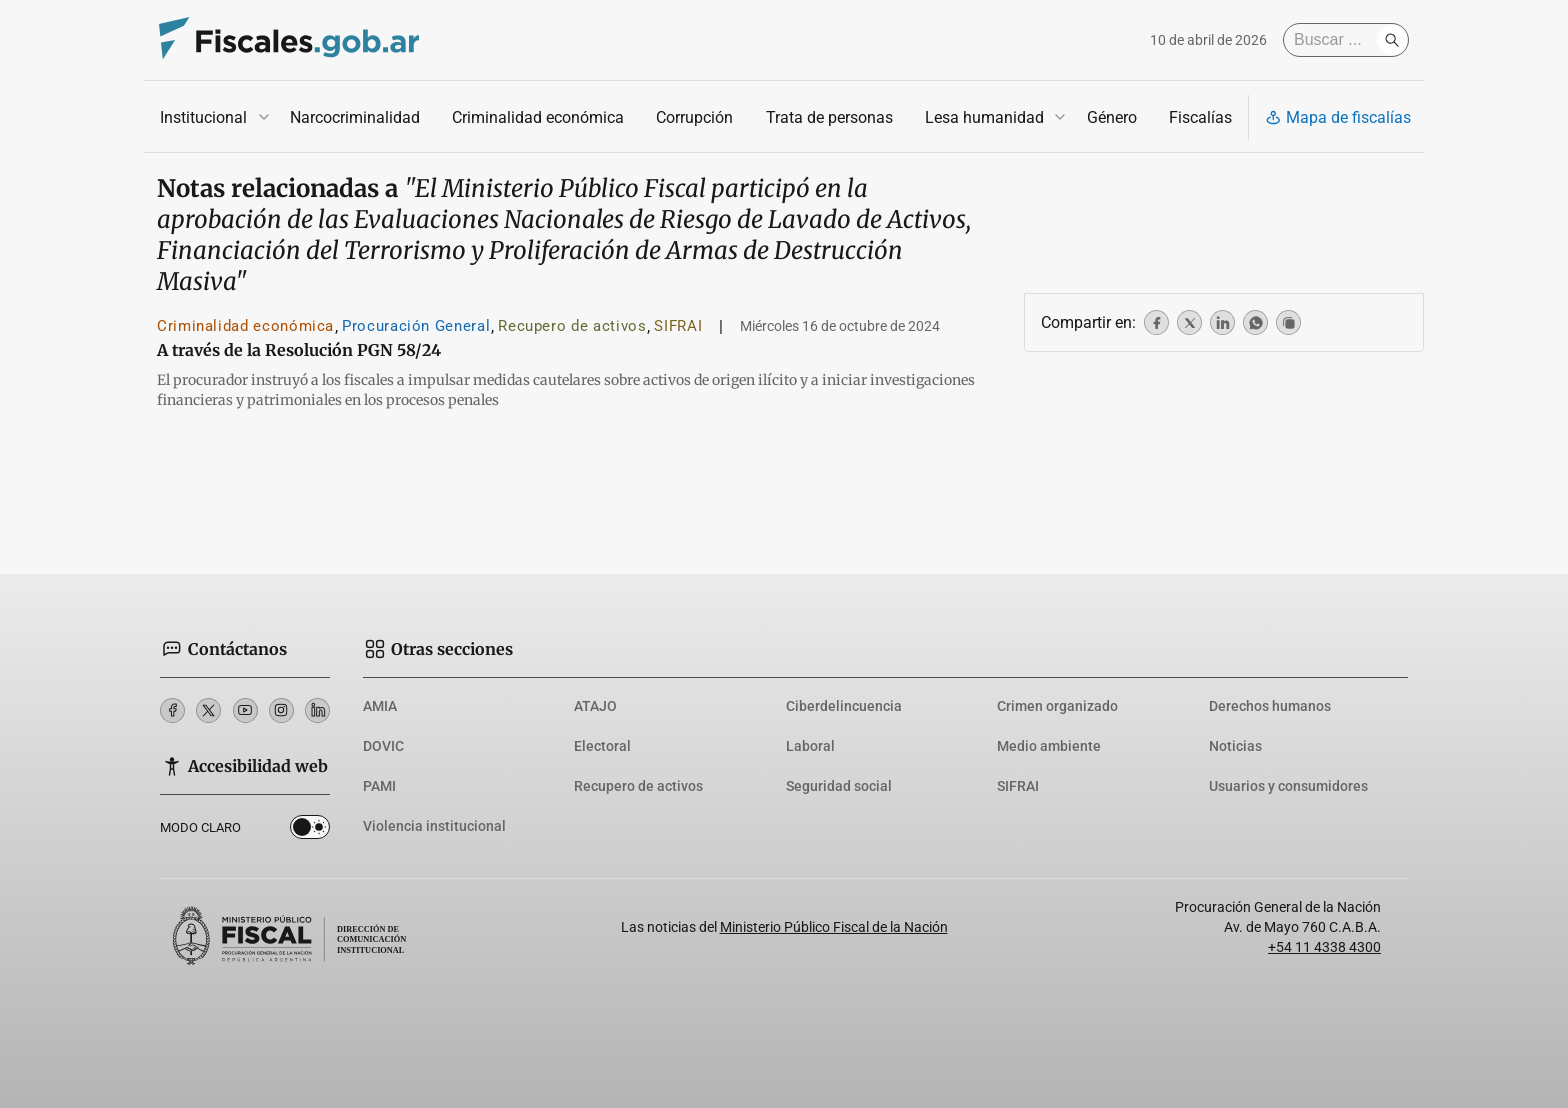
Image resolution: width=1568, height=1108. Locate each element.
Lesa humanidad (984, 117)
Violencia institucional (434, 826)
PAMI (379, 786)
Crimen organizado (1057, 706)
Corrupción (694, 117)
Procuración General (416, 326)
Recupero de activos (572, 326)
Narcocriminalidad (355, 117)
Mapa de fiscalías (1338, 117)
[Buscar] (1335, 40)
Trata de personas (829, 117)
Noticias (1235, 746)
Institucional (203, 117)
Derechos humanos (1270, 706)
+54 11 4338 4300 (1324, 947)
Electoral (602, 746)
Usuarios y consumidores (1288, 786)
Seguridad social (839, 786)
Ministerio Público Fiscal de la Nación (834, 927)
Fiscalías (1200, 117)
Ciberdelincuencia (844, 706)
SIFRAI (678, 326)
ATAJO (595, 706)
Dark (310, 831)
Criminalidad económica (538, 117)
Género (1112, 117)
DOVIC (383, 746)
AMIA (380, 706)
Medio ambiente (1049, 746)
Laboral (810, 746)
